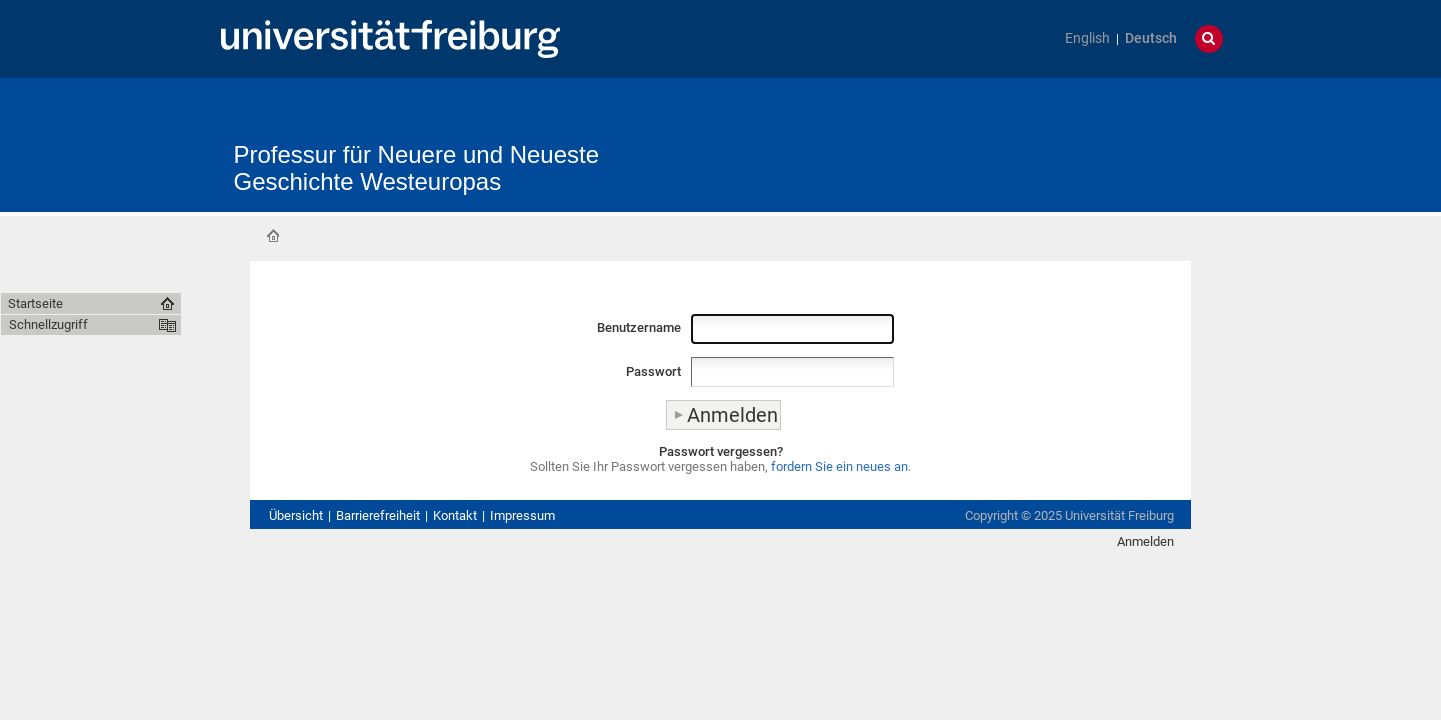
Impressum (522, 515)
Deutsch (1151, 38)
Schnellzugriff (48, 324)
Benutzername (639, 327)
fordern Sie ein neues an (839, 466)
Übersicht (296, 515)
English (1087, 38)
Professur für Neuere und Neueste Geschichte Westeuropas (417, 168)
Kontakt (455, 515)
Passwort (653, 371)
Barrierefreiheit (378, 515)
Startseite (273, 236)
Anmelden (1145, 541)
